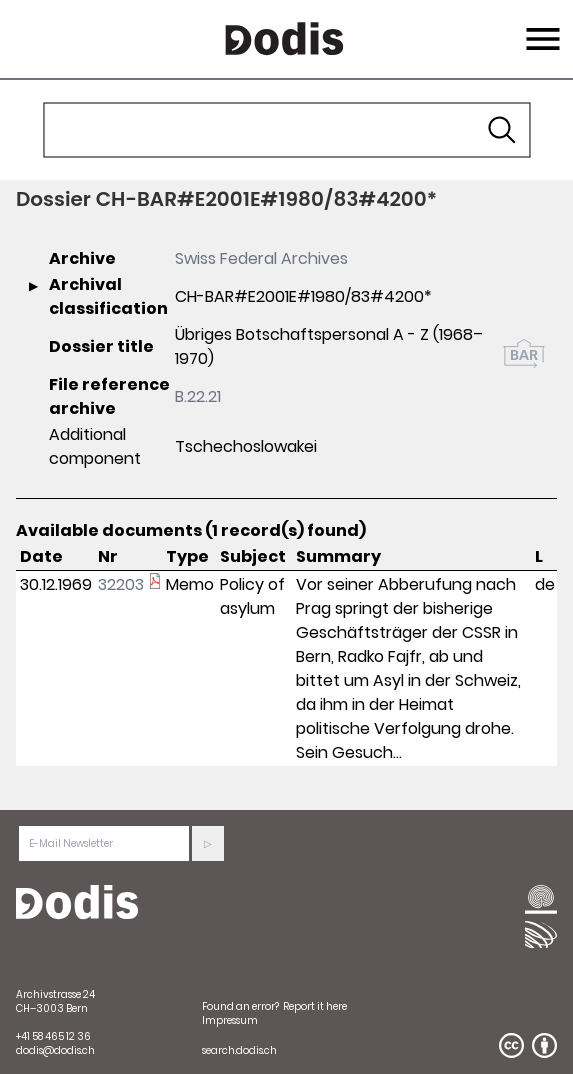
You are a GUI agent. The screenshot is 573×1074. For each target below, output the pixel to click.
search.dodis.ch (239, 1050)
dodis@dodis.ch (55, 1050)
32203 (121, 584)
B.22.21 (198, 396)
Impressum (230, 1020)
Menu (540, 27)
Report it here (315, 1006)
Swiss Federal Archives (261, 258)
